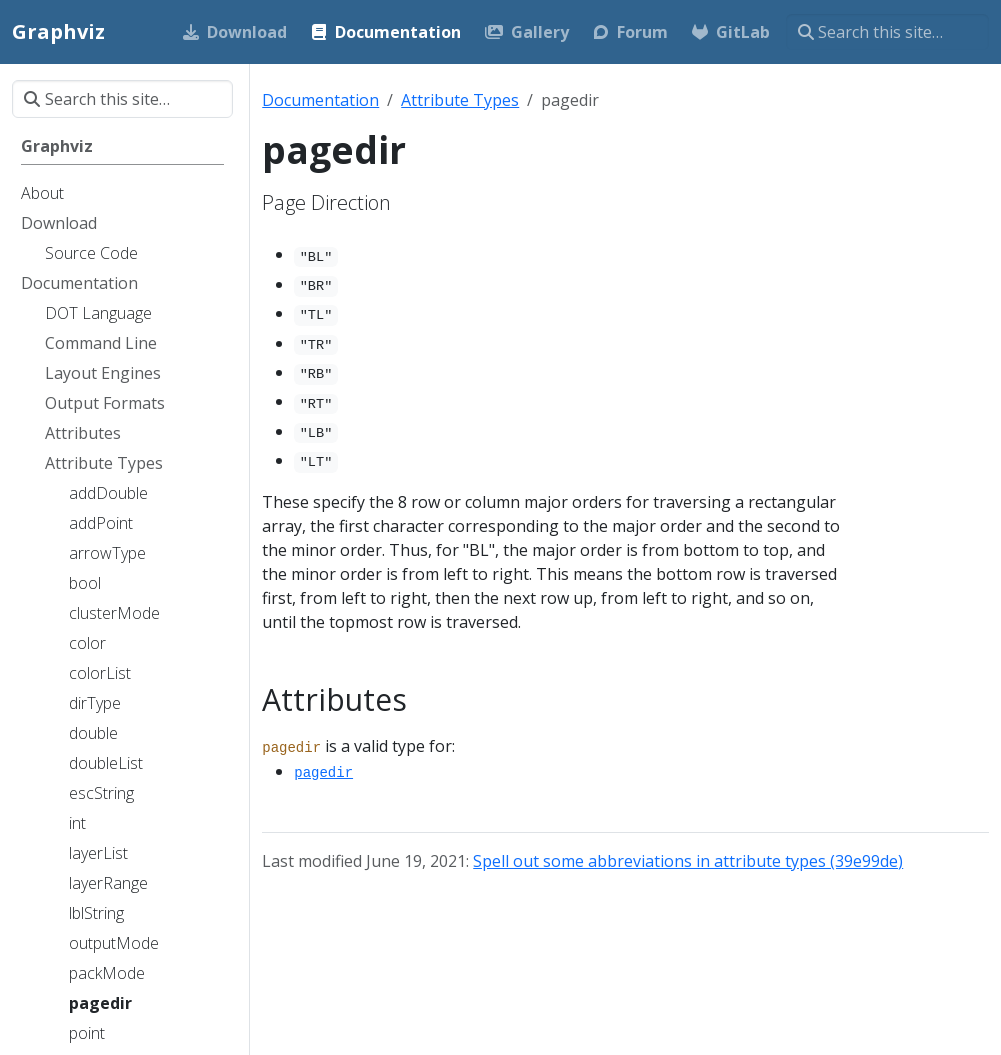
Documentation (320, 100)
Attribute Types (460, 100)
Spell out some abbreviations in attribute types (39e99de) (688, 861)
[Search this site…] (887, 32)
